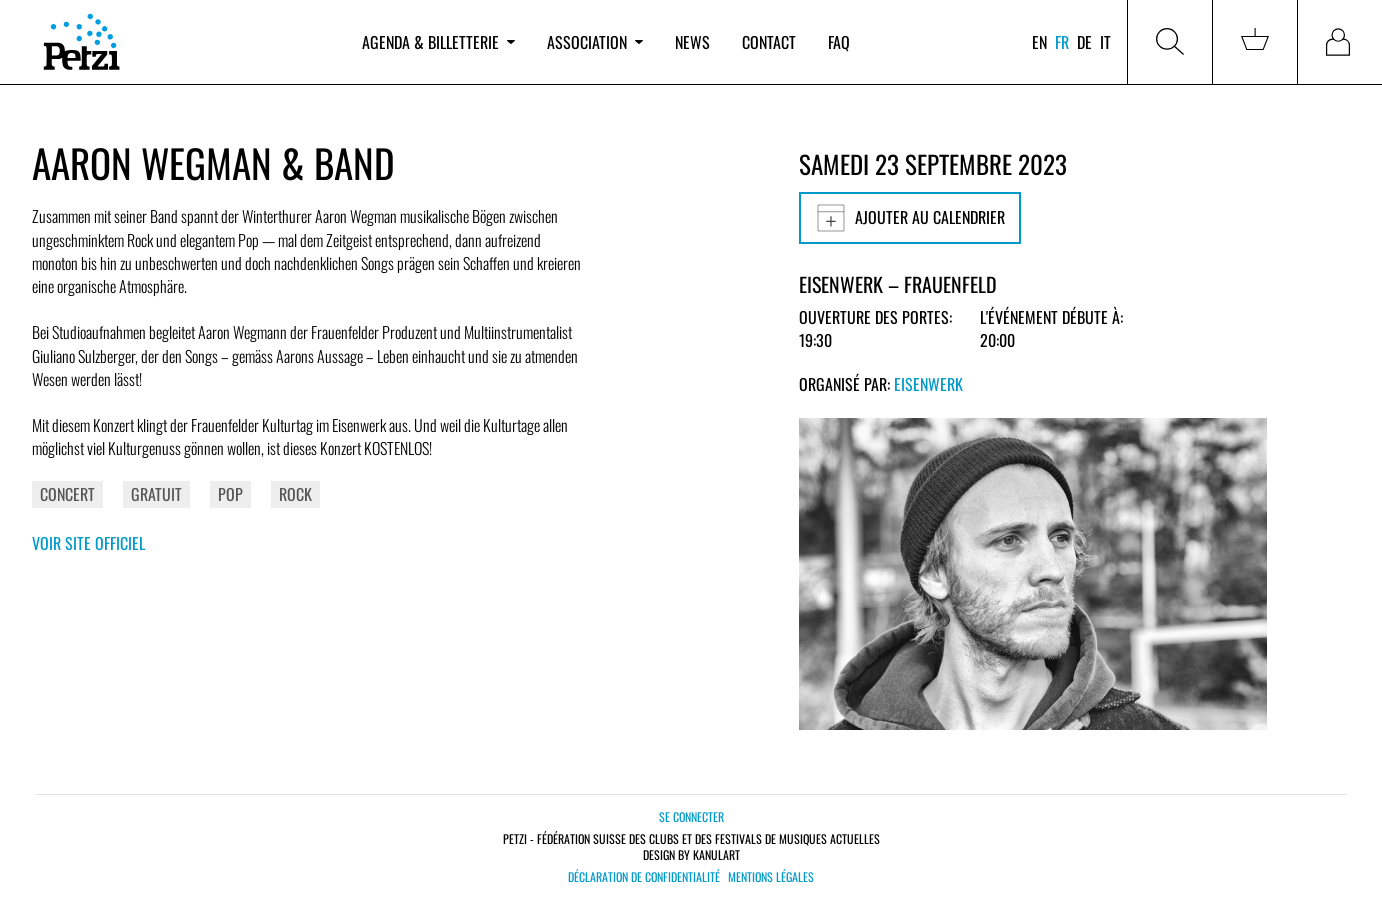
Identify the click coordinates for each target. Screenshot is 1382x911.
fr (1062, 42)
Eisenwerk (928, 384)
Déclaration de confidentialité (644, 877)
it (1105, 42)
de (1084, 42)
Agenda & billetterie (438, 42)
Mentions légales (771, 877)
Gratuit (156, 494)
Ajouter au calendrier (910, 218)
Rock (295, 494)
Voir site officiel (88, 543)
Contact (769, 42)
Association (595, 42)
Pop (230, 494)
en (1039, 42)
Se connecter (691, 816)
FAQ (839, 42)
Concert (67, 494)
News (692, 42)
